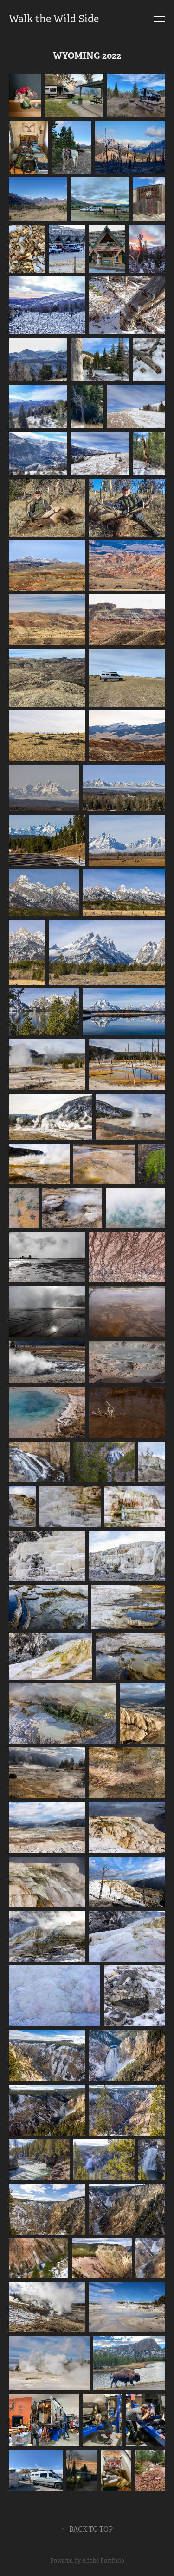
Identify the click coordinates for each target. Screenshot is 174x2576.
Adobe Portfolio (103, 2560)
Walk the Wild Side (54, 19)
